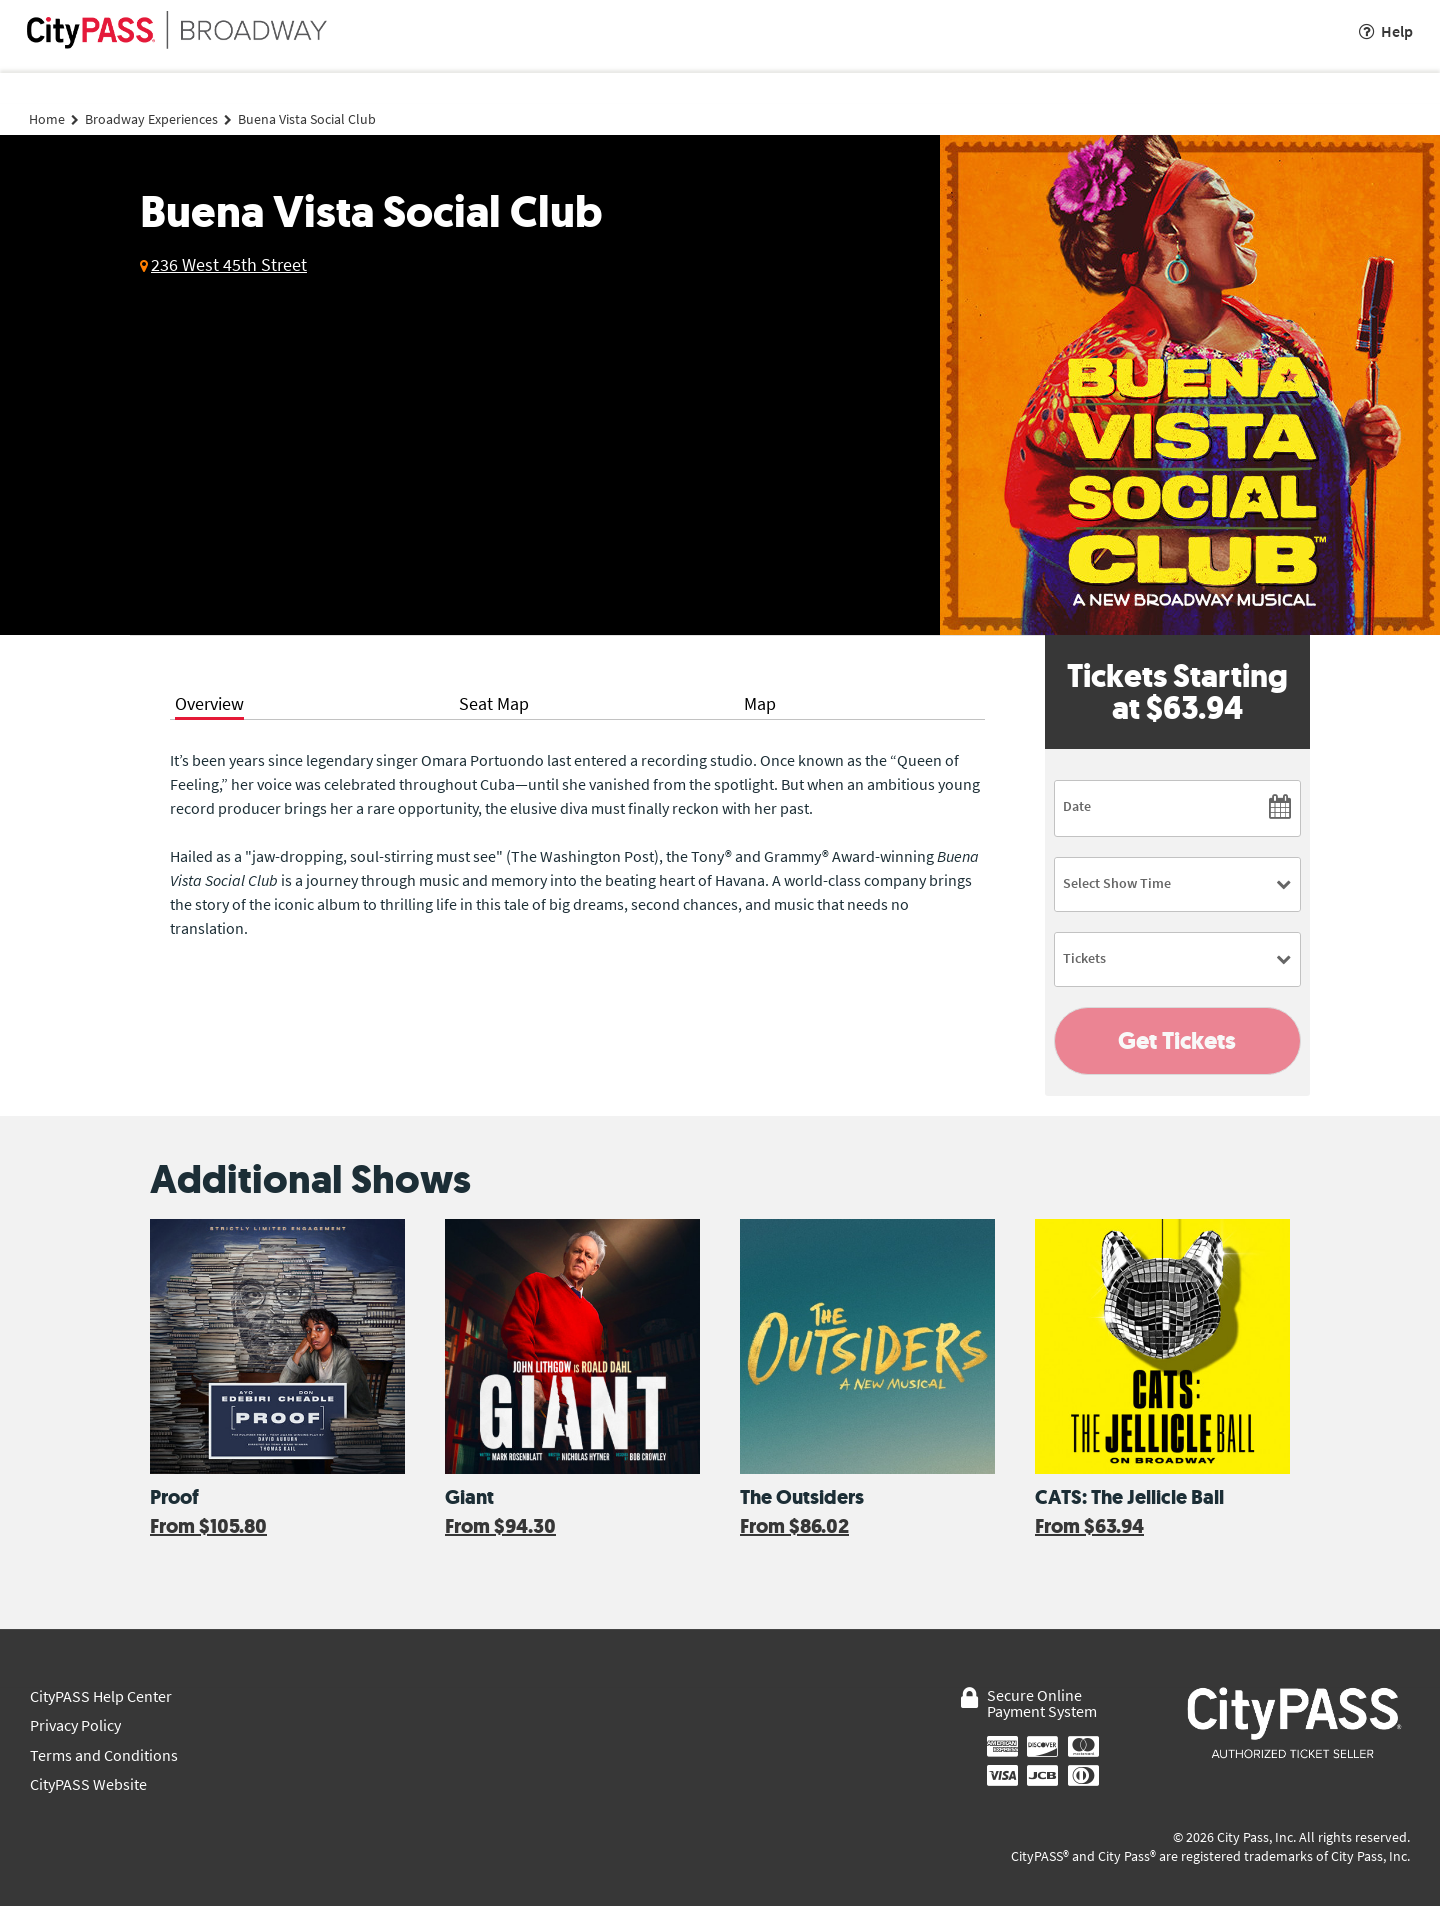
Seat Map (494, 703)
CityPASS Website (88, 1784)
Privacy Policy (75, 1725)
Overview (209, 703)
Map (760, 703)
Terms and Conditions (104, 1755)
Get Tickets (1177, 1041)
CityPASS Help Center (101, 1696)
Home (47, 119)
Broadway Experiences (151, 119)
